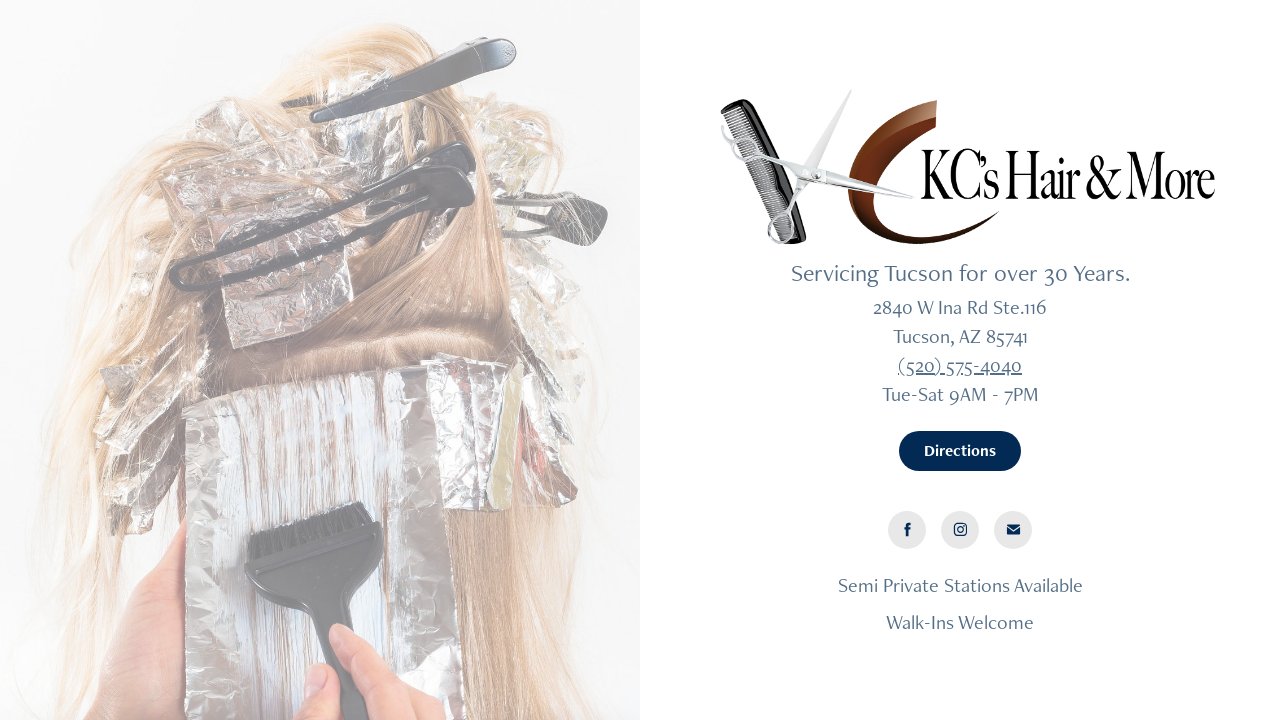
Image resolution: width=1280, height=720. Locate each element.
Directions (960, 450)
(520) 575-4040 (960, 365)
